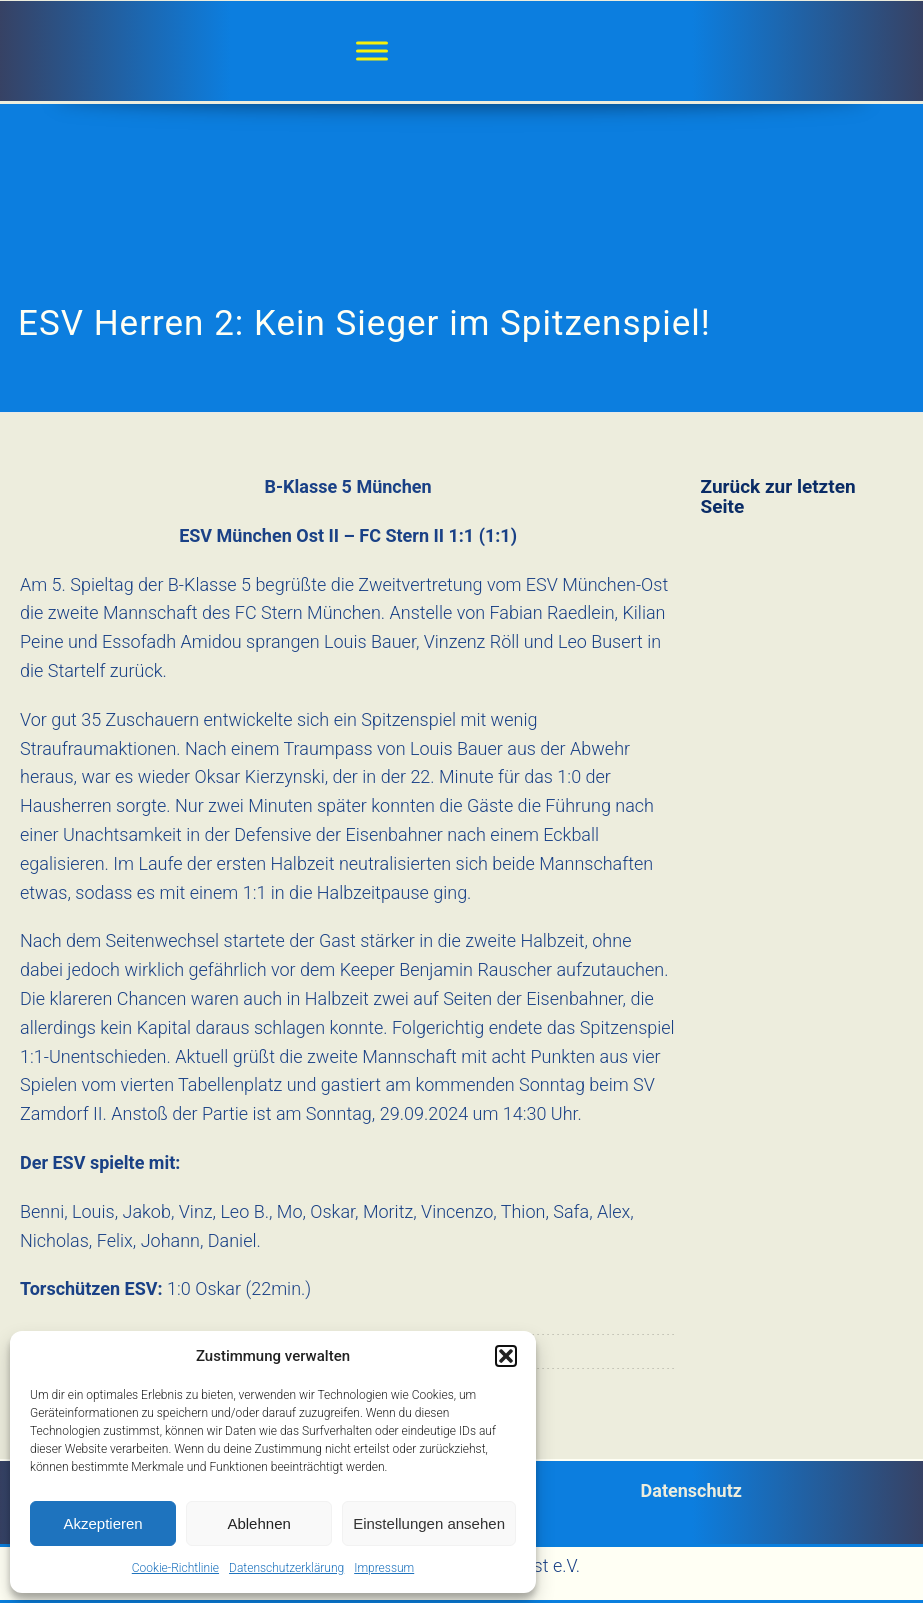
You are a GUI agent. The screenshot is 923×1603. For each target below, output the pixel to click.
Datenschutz (691, 1490)
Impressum (384, 1568)
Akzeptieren (102, 1523)
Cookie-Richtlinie (175, 1568)
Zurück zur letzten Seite (778, 496)
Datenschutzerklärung (286, 1568)
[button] (506, 1356)
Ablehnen (258, 1523)
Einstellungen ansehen (429, 1523)
